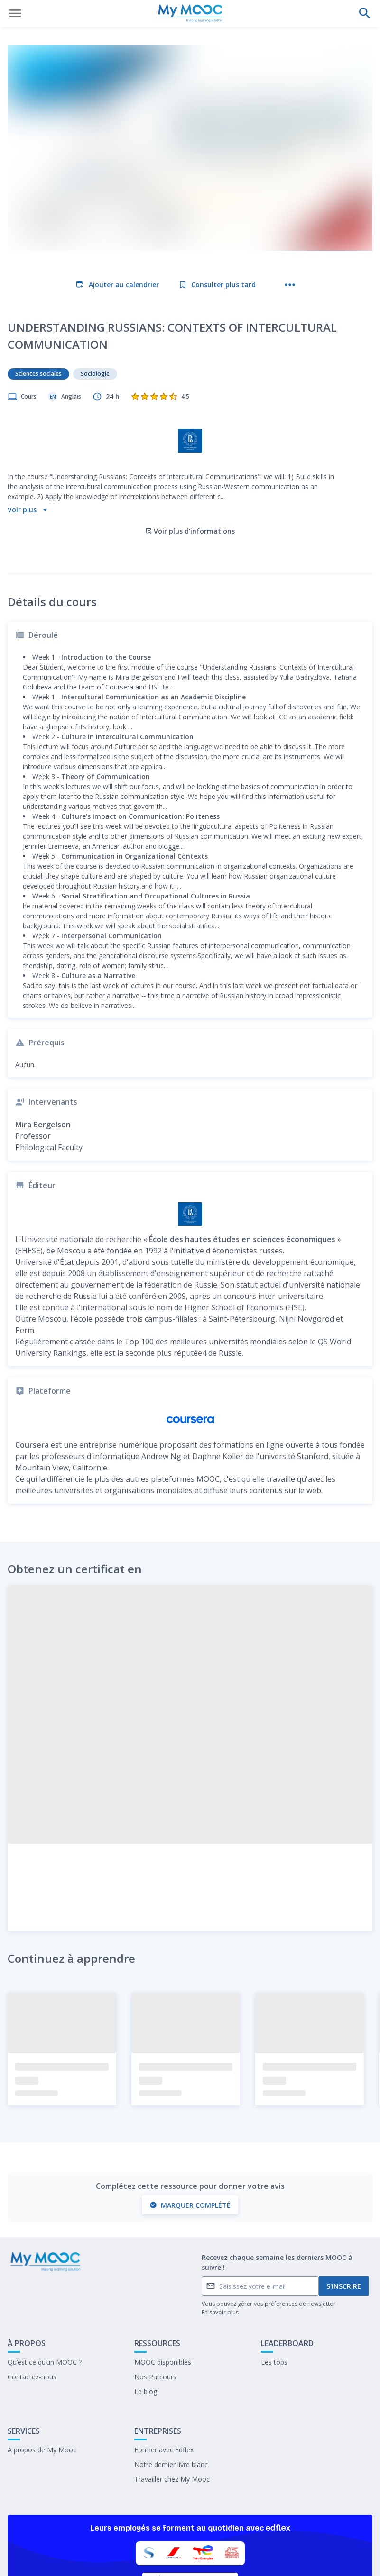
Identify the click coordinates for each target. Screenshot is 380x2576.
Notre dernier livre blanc (171, 2402)
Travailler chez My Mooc (172, 2417)
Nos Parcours (155, 2314)
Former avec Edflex (164, 2387)
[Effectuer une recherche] (364, 13)
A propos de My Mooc (42, 2387)
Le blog (145, 2329)
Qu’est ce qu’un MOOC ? (45, 2299)
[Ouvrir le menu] (15, 13)
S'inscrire (343, 2224)
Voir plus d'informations (190, 468)
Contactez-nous (32, 2314)
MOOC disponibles (162, 2299)
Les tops (274, 2299)
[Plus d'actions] (290, 285)
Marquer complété (190, 2143)
